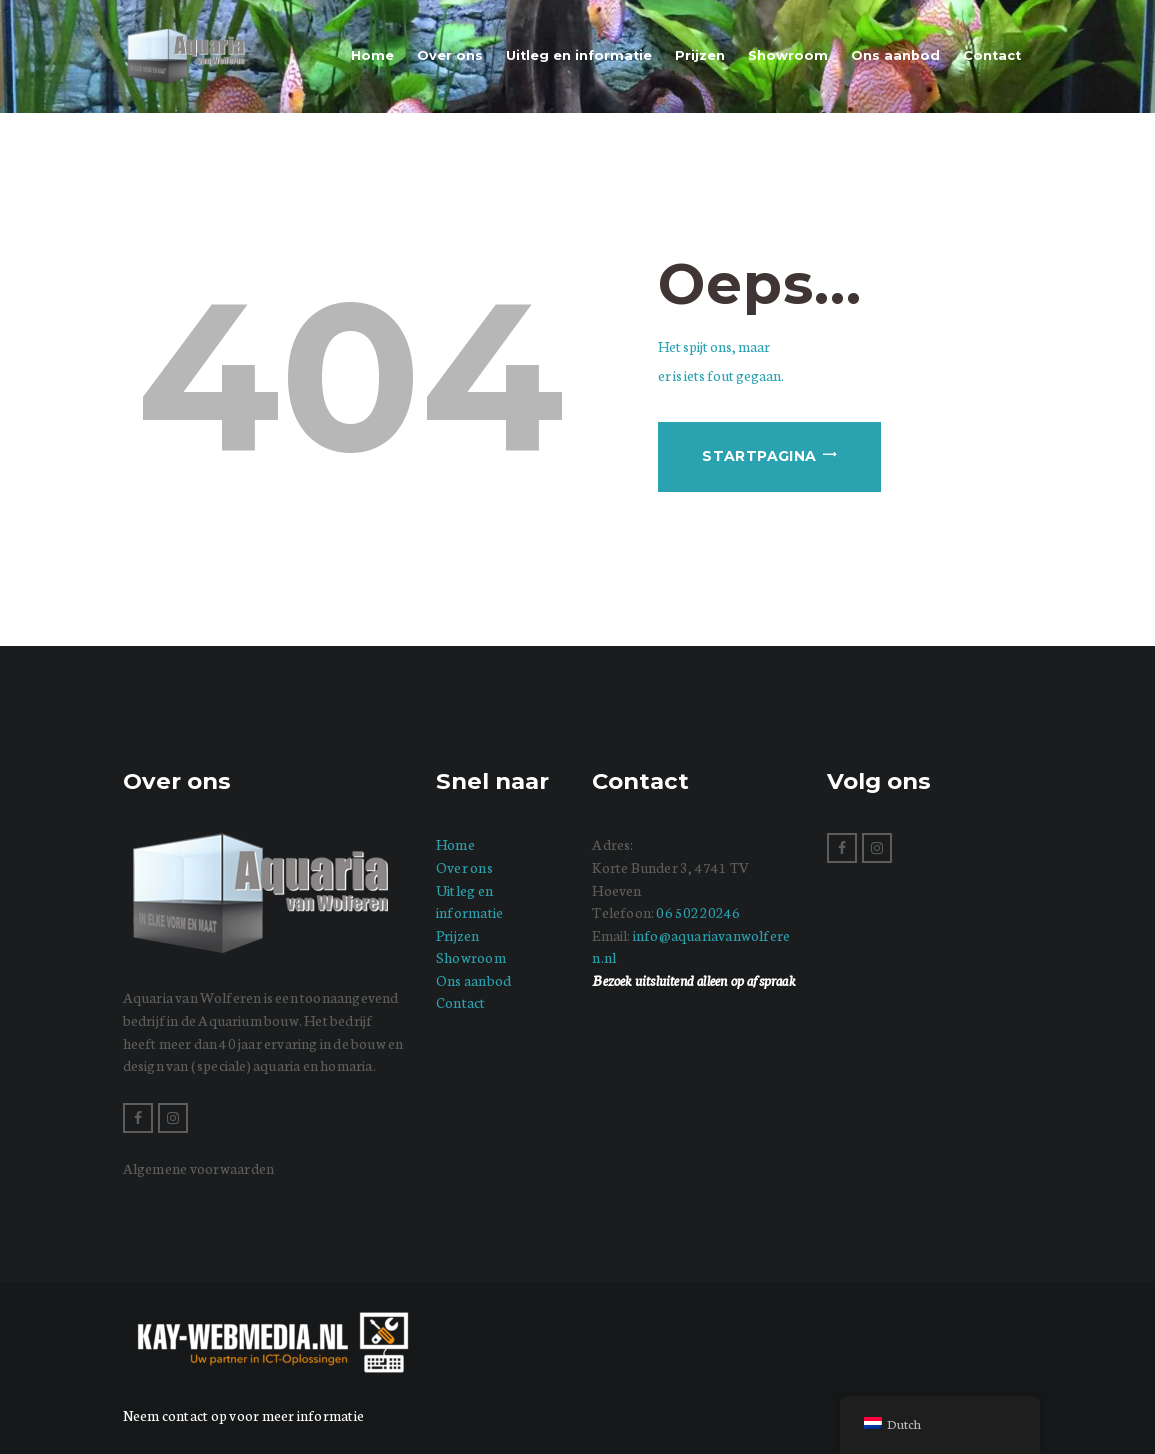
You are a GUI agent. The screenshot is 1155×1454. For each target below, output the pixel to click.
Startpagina (759, 456)
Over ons (464, 867)
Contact (461, 1002)
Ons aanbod (473, 980)
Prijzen (458, 935)
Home (455, 844)
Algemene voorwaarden (199, 1168)
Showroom (471, 957)
